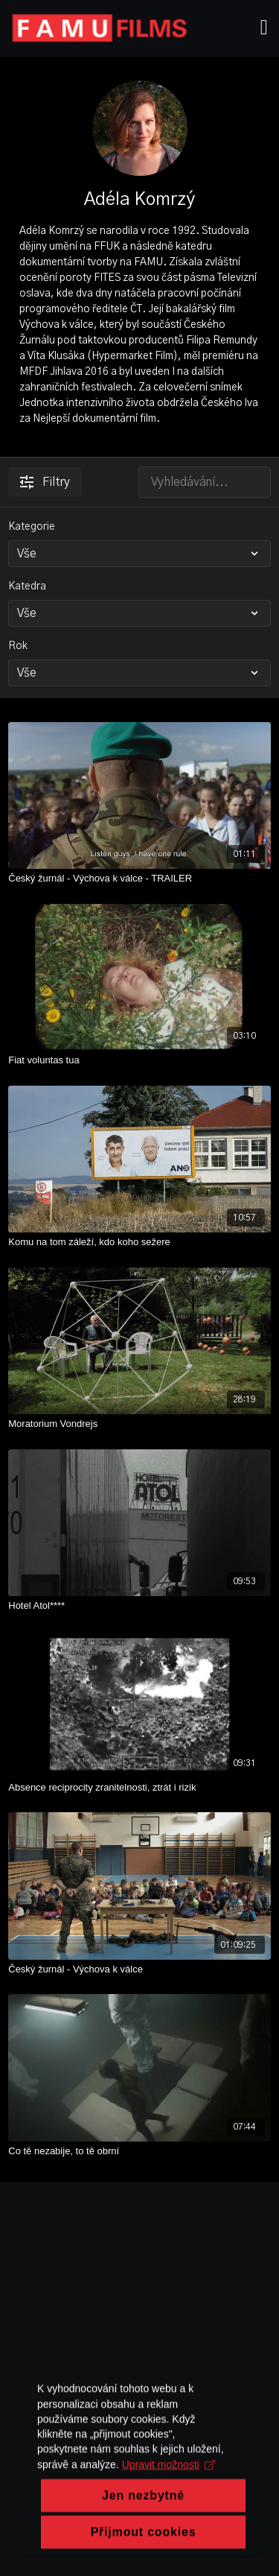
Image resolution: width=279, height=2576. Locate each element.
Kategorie (31, 527)
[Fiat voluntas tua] (139, 1060)
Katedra (27, 586)
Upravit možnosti (168, 2510)
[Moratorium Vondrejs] (139, 1424)
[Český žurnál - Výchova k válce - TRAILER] (139, 878)
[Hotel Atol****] (139, 1605)
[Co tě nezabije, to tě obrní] (139, 2151)
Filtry (45, 482)
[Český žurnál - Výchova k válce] (139, 1969)
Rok (18, 646)
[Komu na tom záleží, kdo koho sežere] (139, 1242)
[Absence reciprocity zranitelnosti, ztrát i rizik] (139, 1787)
